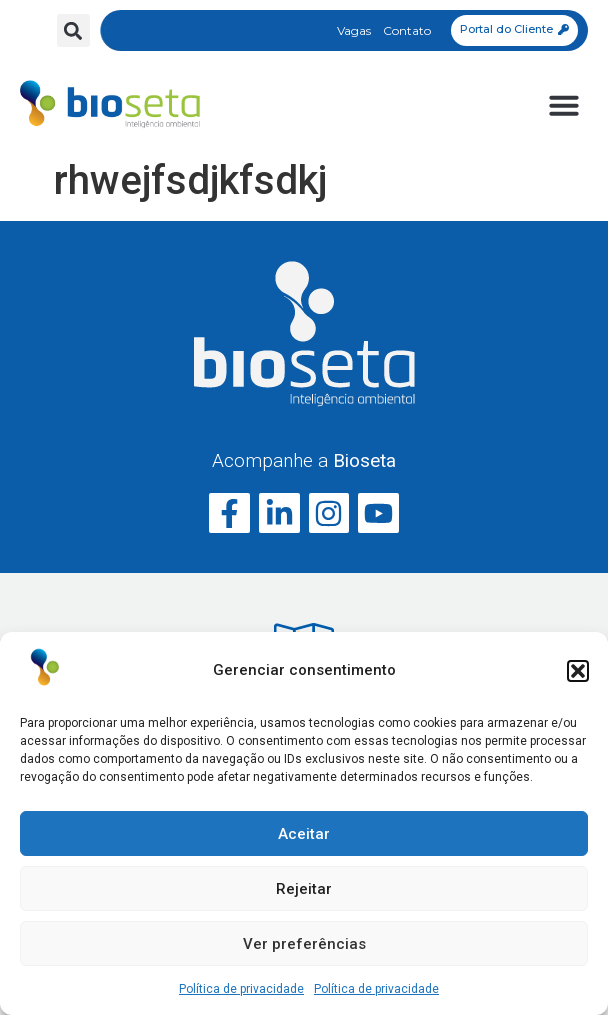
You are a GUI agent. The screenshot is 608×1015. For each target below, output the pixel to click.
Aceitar (304, 834)
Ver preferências (304, 944)
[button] (578, 671)
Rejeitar (304, 889)
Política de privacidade (241, 989)
